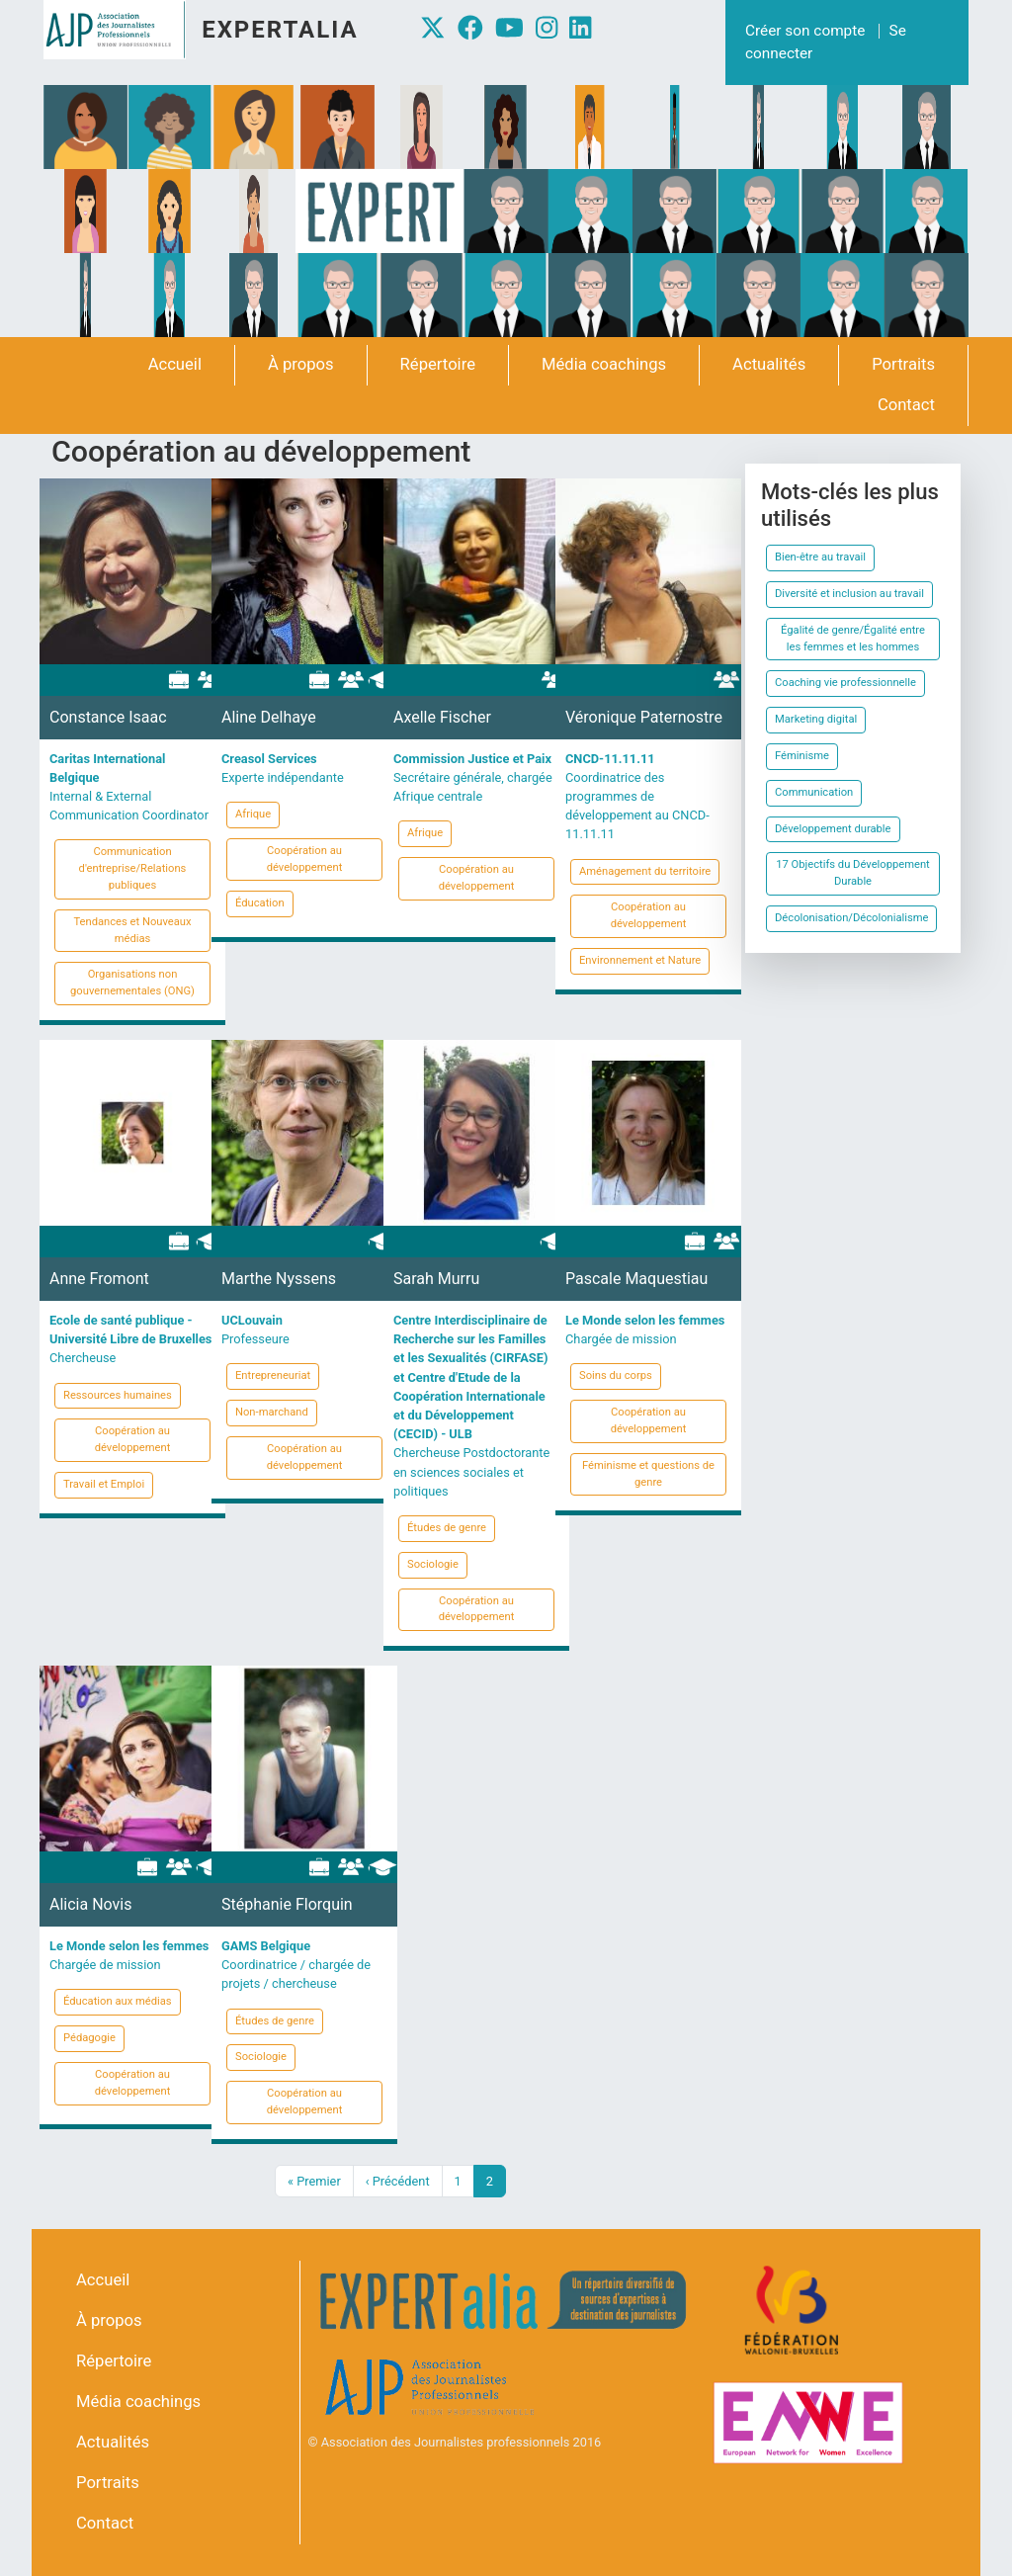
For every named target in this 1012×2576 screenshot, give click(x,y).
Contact (906, 404)
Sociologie (433, 1564)
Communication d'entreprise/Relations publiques (133, 868)
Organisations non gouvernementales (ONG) (132, 982)
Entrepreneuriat (272, 1375)
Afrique (253, 814)
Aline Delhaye (268, 717)
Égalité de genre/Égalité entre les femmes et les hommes (853, 638)
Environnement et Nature (640, 960)
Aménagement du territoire (645, 871)
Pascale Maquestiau (636, 1278)
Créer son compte (805, 31)
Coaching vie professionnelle (845, 682)
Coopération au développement (305, 859)
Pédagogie (89, 2037)
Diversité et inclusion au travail (849, 593)
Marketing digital (816, 719)
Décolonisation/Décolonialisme (851, 917)
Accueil (175, 364)
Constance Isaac (108, 717)
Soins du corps (615, 1375)
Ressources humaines (117, 1395)
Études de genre (446, 1527)
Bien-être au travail (820, 557)
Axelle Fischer (442, 717)
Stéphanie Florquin (287, 1904)
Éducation (260, 903)
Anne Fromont (99, 1278)
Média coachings (604, 364)
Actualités (768, 364)
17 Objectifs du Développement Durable (853, 873)
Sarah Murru (436, 1278)
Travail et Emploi (103, 1484)
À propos (301, 364)
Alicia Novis (90, 1904)
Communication (814, 792)
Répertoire (437, 364)
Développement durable (833, 828)
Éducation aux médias (117, 2001)
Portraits (903, 364)
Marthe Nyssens (278, 1278)
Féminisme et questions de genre (648, 1474)
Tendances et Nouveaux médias (132, 930)
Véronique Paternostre (643, 717)
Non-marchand (271, 1412)
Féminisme (802, 755)
